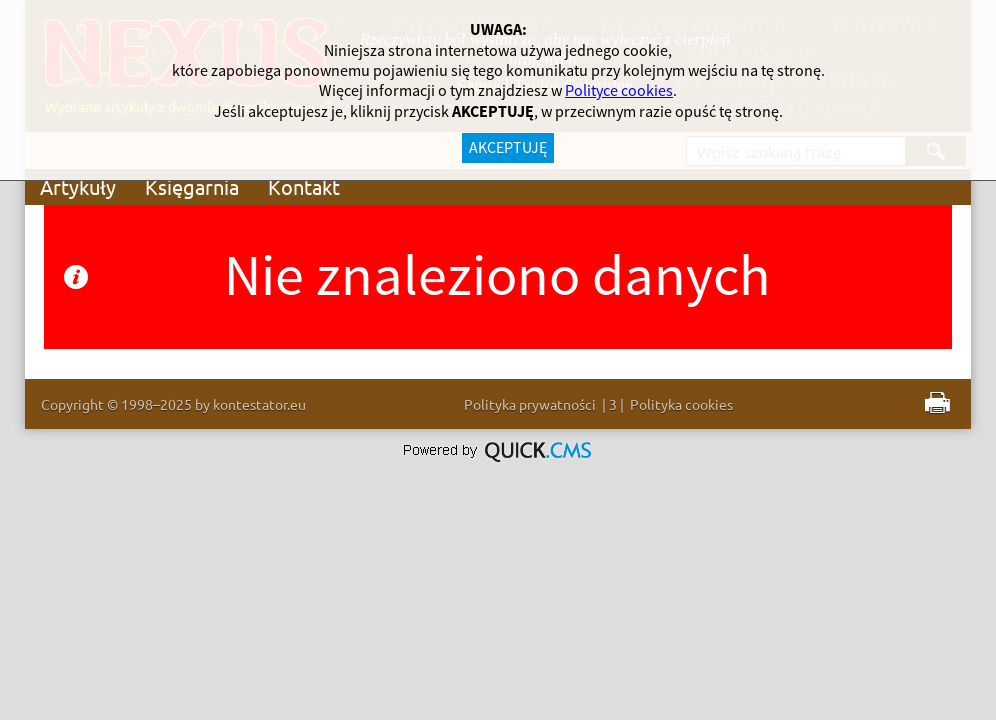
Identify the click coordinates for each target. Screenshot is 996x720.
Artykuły (78, 186)
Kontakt (304, 186)
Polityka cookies (681, 404)
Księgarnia (192, 186)
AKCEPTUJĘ (508, 148)
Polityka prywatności (530, 404)
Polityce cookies (619, 91)
